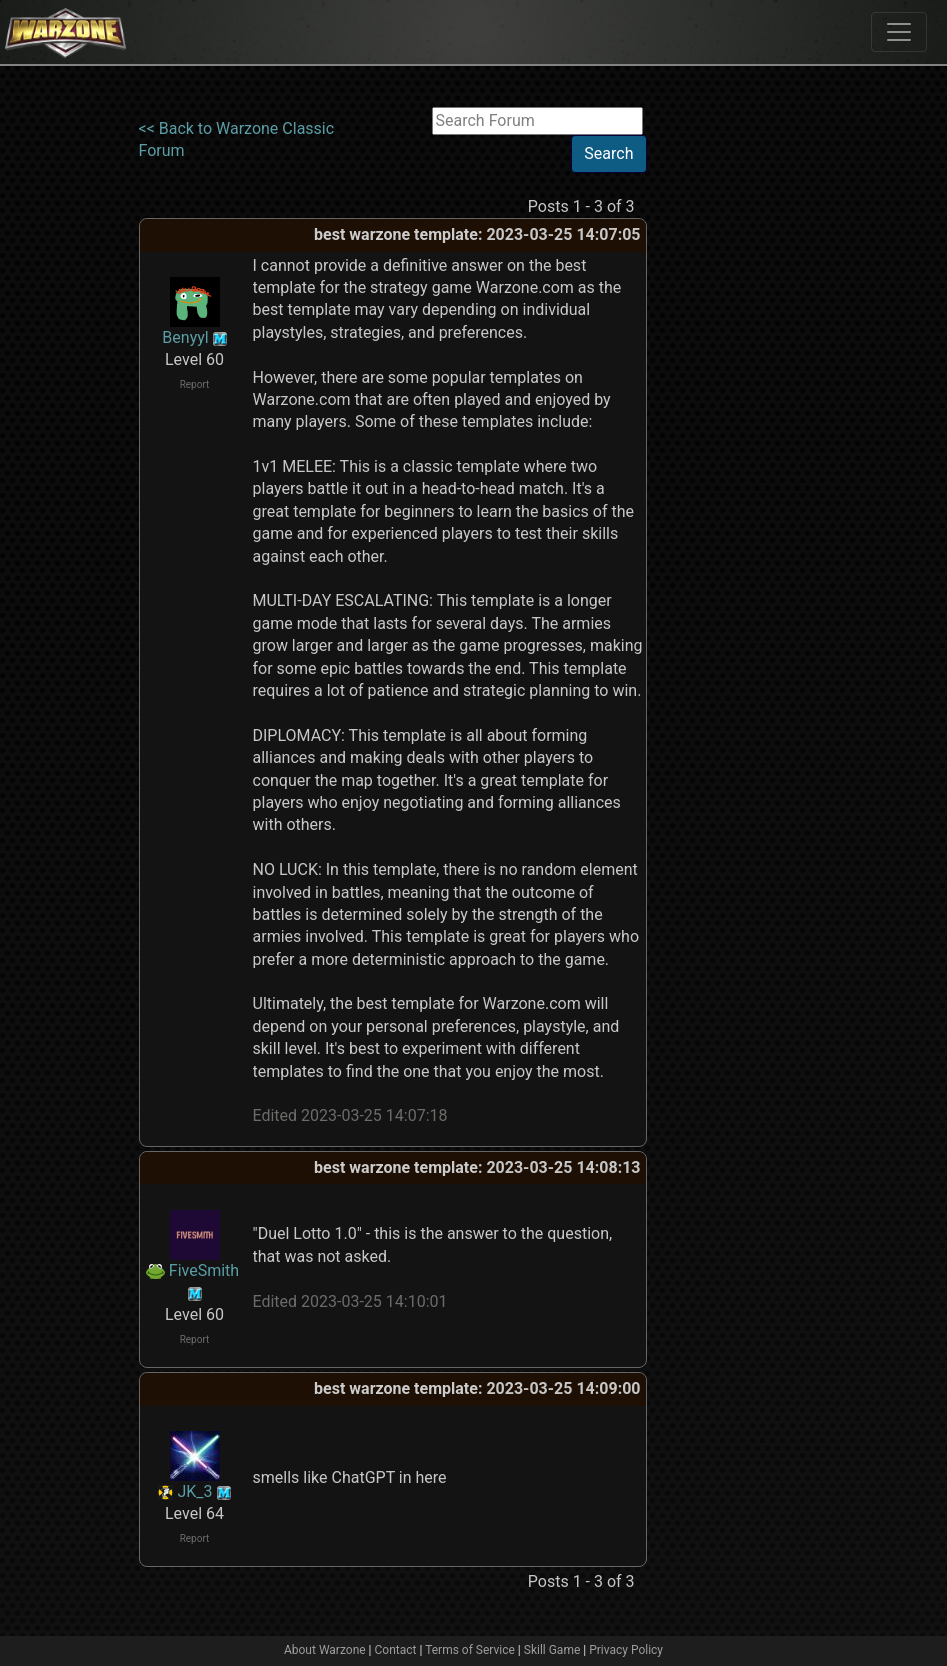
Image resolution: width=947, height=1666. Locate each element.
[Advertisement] (729, 407)
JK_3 (194, 1491)
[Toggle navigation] (899, 32)
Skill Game (552, 1650)
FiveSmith (204, 1270)
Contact (396, 1650)
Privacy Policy (626, 1650)
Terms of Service (470, 1650)
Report (195, 384)
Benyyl (185, 337)
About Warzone (325, 1650)
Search (608, 153)
